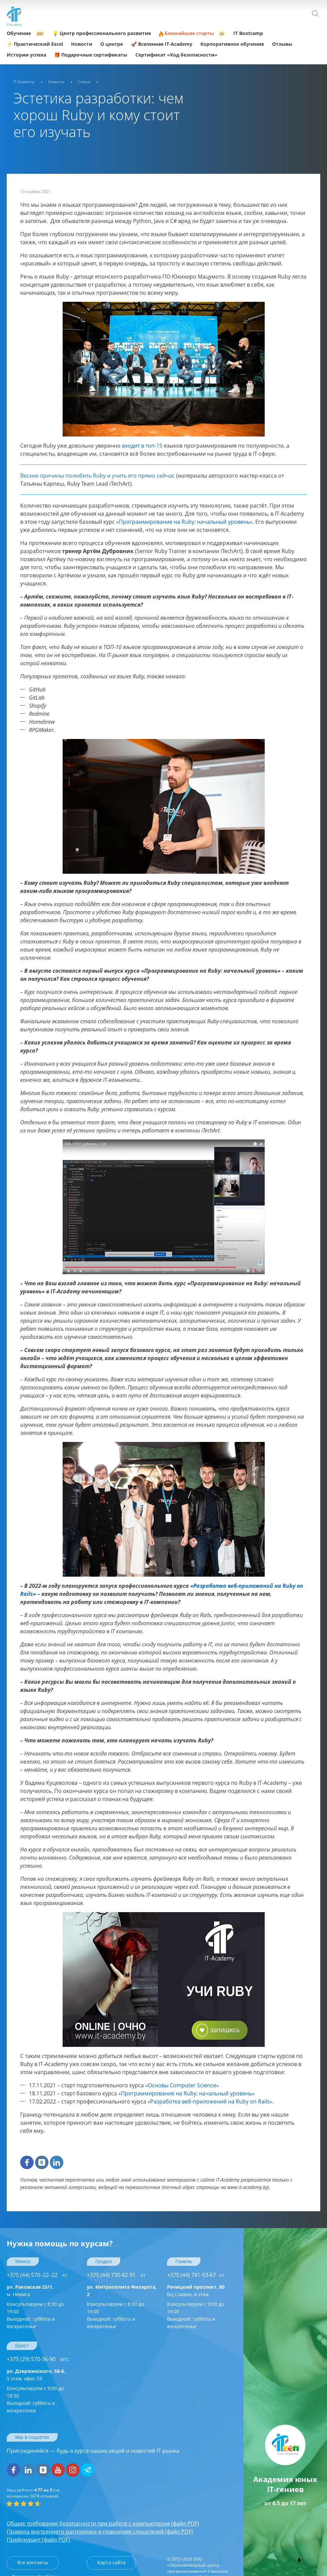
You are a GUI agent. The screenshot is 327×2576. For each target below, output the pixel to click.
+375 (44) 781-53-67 (195, 2275)
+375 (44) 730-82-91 (116, 2275)
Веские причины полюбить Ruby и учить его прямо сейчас (97, 475)
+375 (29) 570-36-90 (38, 2359)
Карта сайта (111, 2562)
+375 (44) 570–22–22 (37, 2275)
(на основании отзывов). (33, 2493)
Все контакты (32, 2562)
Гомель (183, 2261)
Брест (22, 2345)
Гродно (103, 2261)
